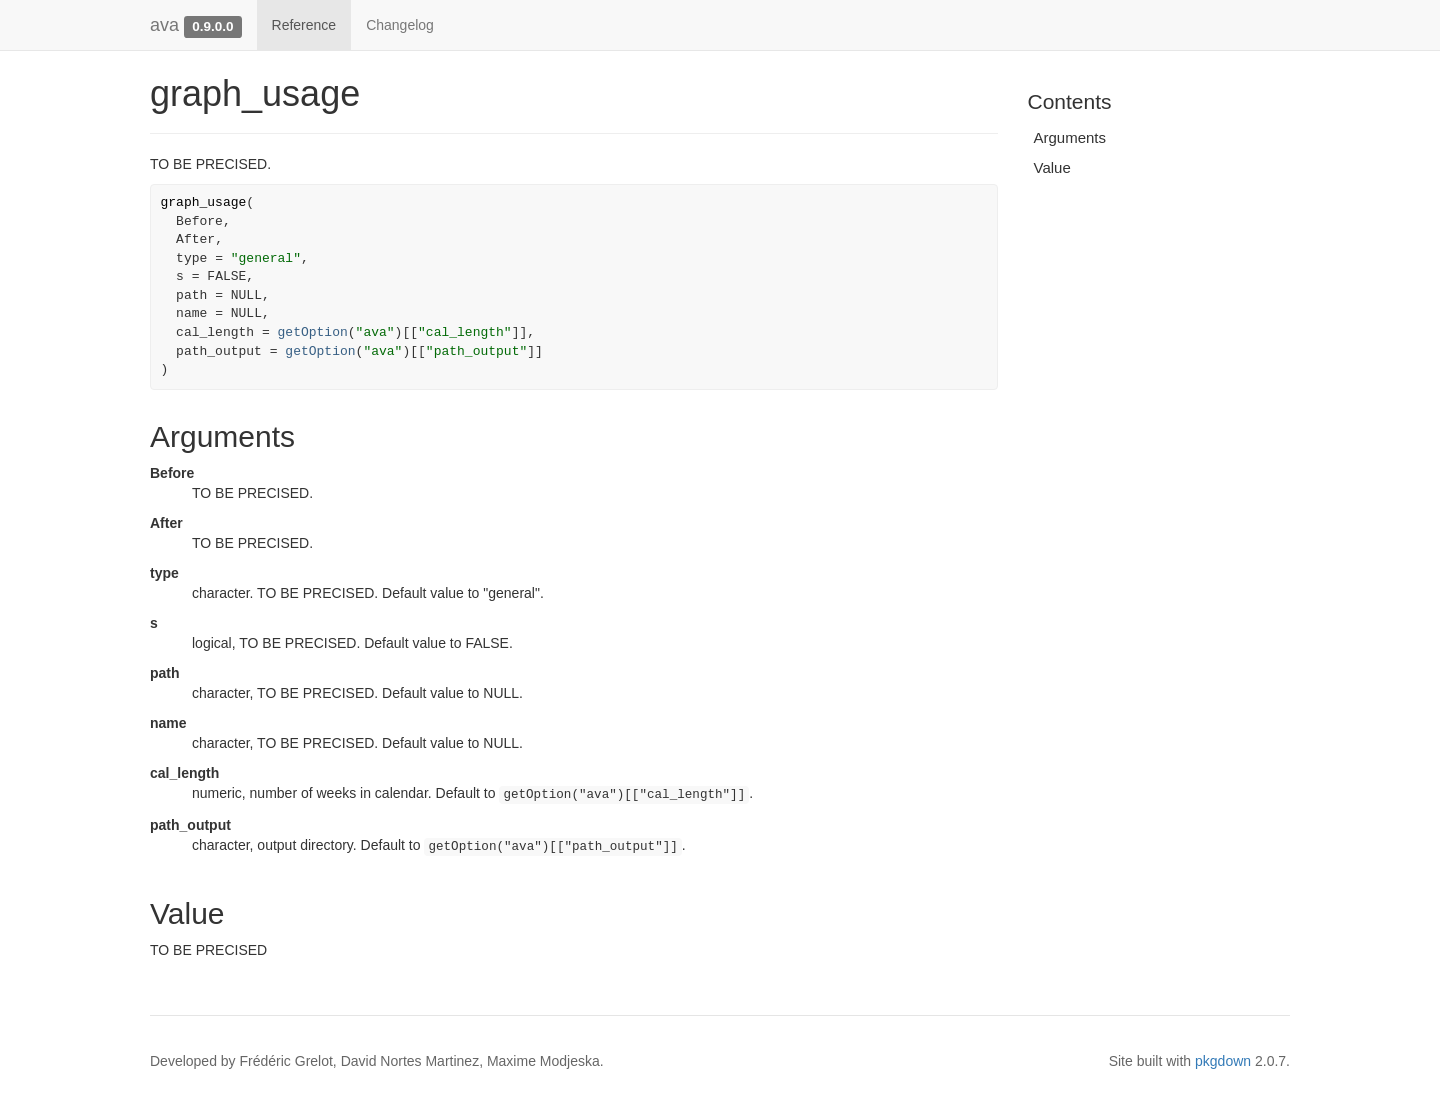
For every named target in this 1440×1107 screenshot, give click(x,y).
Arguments (1070, 137)
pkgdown (1223, 1061)
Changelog (400, 25)
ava (164, 25)
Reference (304, 25)
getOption (313, 332)
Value (1052, 167)
